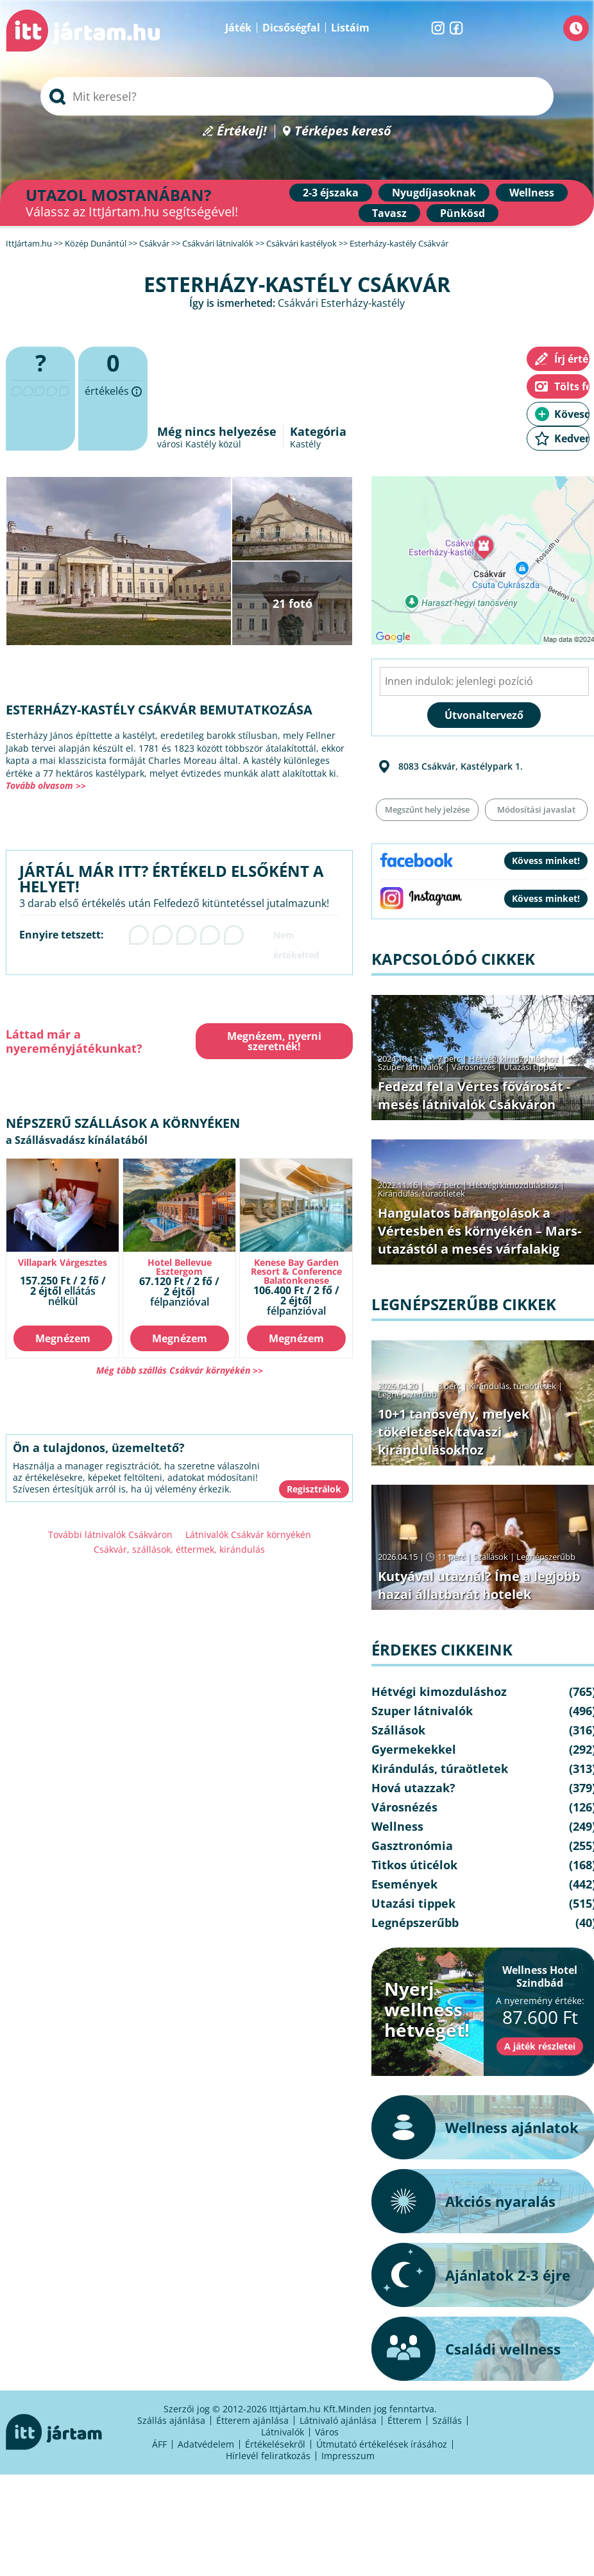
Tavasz (389, 213)
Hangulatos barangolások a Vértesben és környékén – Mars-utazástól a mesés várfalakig (479, 1231)
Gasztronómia (412, 1845)
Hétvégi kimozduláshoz (513, 1058)
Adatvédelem (206, 2444)
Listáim (350, 28)
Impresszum (348, 2456)
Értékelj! (242, 131)
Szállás (447, 2420)
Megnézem (62, 1338)
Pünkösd (462, 213)
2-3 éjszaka (331, 193)
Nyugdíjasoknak (434, 193)
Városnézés (473, 1067)
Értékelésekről (275, 2444)
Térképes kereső (342, 131)
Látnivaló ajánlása (338, 2420)
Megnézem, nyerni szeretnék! (274, 1041)
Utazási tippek (530, 1067)
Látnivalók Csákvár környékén (248, 1534)
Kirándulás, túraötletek (421, 1193)
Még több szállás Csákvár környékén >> (179, 1370)
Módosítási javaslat (536, 809)
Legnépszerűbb (407, 1394)
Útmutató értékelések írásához (381, 2444)
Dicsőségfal (291, 28)
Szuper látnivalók (410, 1067)
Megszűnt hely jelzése (427, 809)
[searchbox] (297, 96)
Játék (238, 28)
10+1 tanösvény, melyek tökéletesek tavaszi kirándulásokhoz (453, 1431)
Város (327, 2432)
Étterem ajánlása (252, 2420)
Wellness (531, 193)
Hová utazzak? (413, 1788)
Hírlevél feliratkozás (268, 2456)
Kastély (305, 444)
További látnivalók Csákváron (110, 1534)
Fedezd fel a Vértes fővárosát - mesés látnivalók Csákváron (474, 1095)
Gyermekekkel (413, 1749)
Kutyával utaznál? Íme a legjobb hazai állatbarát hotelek (479, 1585)
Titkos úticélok (414, 1865)
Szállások (490, 1556)
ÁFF (159, 2444)
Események (404, 1884)
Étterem (404, 2420)
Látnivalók (282, 2432)
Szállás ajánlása (171, 2420)
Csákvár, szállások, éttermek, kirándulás (179, 1549)
